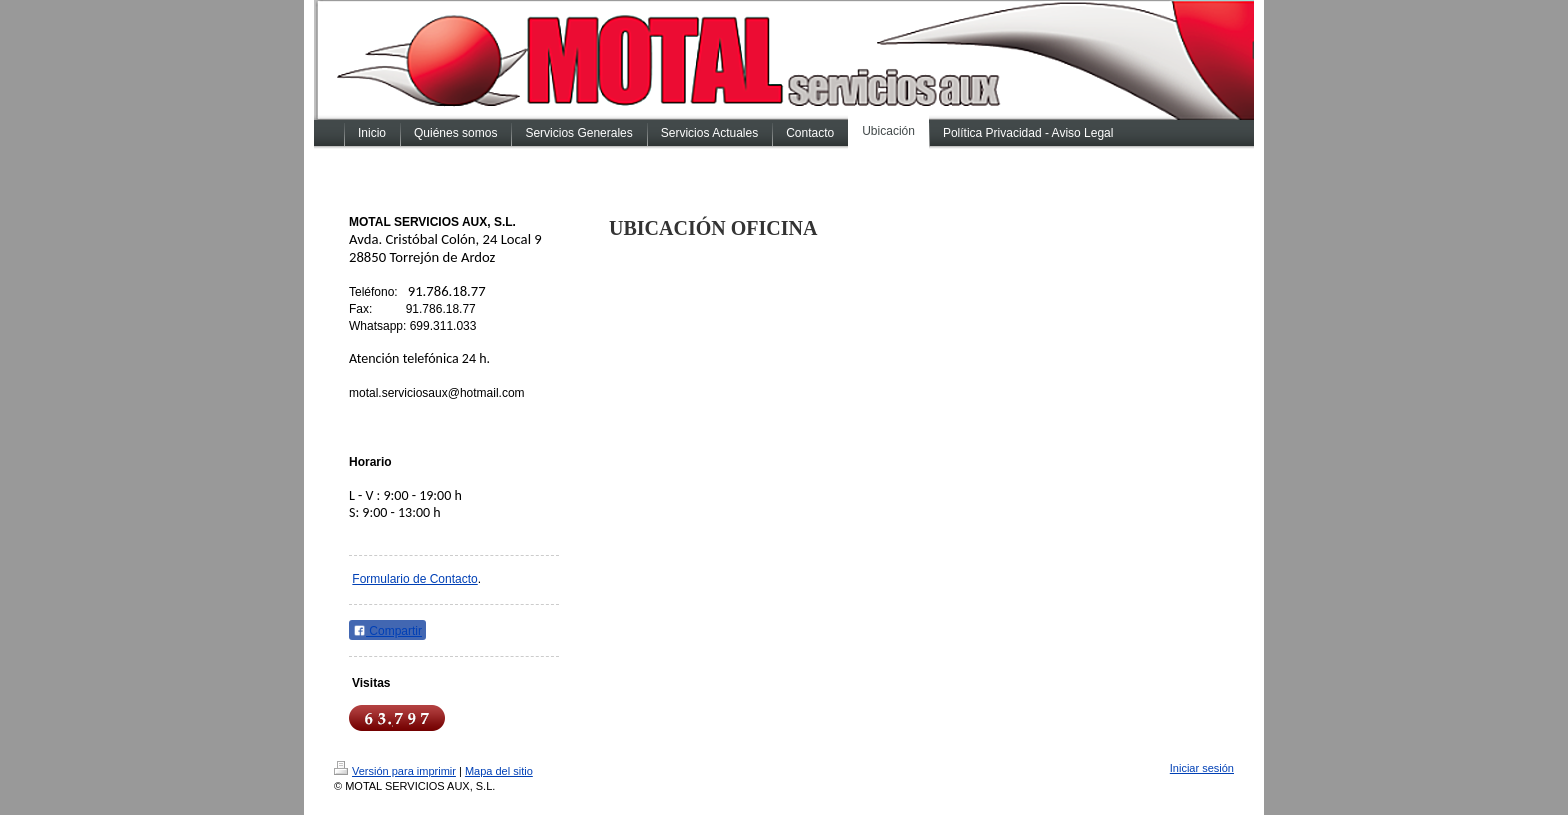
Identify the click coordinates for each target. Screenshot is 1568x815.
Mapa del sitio (499, 771)
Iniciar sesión (1202, 768)
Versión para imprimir (395, 771)
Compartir (387, 631)
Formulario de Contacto (414, 579)
